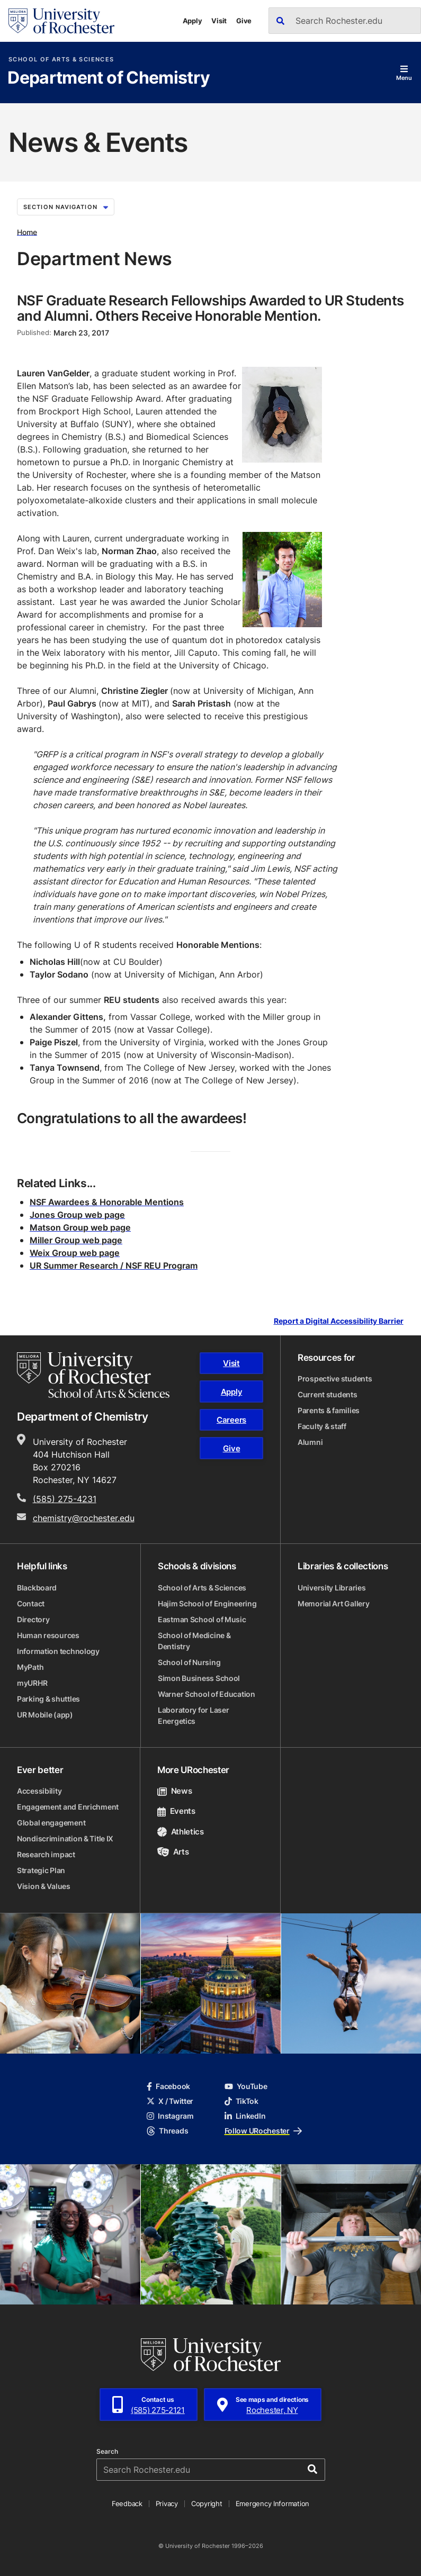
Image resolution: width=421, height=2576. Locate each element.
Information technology (58, 1651)
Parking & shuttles (48, 1699)
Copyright (206, 2503)
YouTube (246, 2086)
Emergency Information (273, 2503)
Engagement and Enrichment (68, 1807)
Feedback (127, 2503)
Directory (33, 1619)
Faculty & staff (322, 1426)
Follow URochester (263, 2131)
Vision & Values (43, 1886)
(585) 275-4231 (64, 1499)
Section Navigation (65, 207)
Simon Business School (199, 1678)
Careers (231, 1419)
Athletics (180, 1831)
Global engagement (51, 1823)
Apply (192, 20)
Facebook (168, 2086)
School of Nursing (189, 1662)
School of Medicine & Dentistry (194, 1640)
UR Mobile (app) (45, 1715)
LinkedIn (245, 2116)
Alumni (310, 1442)
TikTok (241, 2101)
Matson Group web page (80, 1227)
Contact (30, 1603)
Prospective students (335, 1378)
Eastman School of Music (202, 1619)
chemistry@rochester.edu (84, 1518)
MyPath (30, 1667)
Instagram (170, 2116)
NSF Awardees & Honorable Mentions (107, 1202)
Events (176, 1810)
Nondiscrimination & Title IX (65, 1838)
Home (27, 232)
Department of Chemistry (108, 78)
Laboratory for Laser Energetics (193, 1715)
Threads (167, 2131)
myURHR (32, 1683)
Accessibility (39, 1791)
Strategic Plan (41, 1870)
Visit (219, 20)
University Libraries (331, 1588)
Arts (173, 1851)
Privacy (167, 2503)
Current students (327, 1394)
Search (107, 2451)
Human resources (48, 1635)
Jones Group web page (77, 1215)
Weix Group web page (75, 1253)
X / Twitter (170, 2101)
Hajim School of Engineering (207, 1603)
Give (244, 20)
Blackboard (37, 1588)
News (174, 1790)
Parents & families (329, 1410)
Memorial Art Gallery (333, 1603)
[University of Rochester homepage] (61, 20)
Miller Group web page (76, 1240)
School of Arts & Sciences (61, 60)
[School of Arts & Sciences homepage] (93, 1375)
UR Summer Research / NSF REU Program (114, 1265)
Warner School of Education (206, 1694)
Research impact (46, 1854)
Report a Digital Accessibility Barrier (339, 1320)
